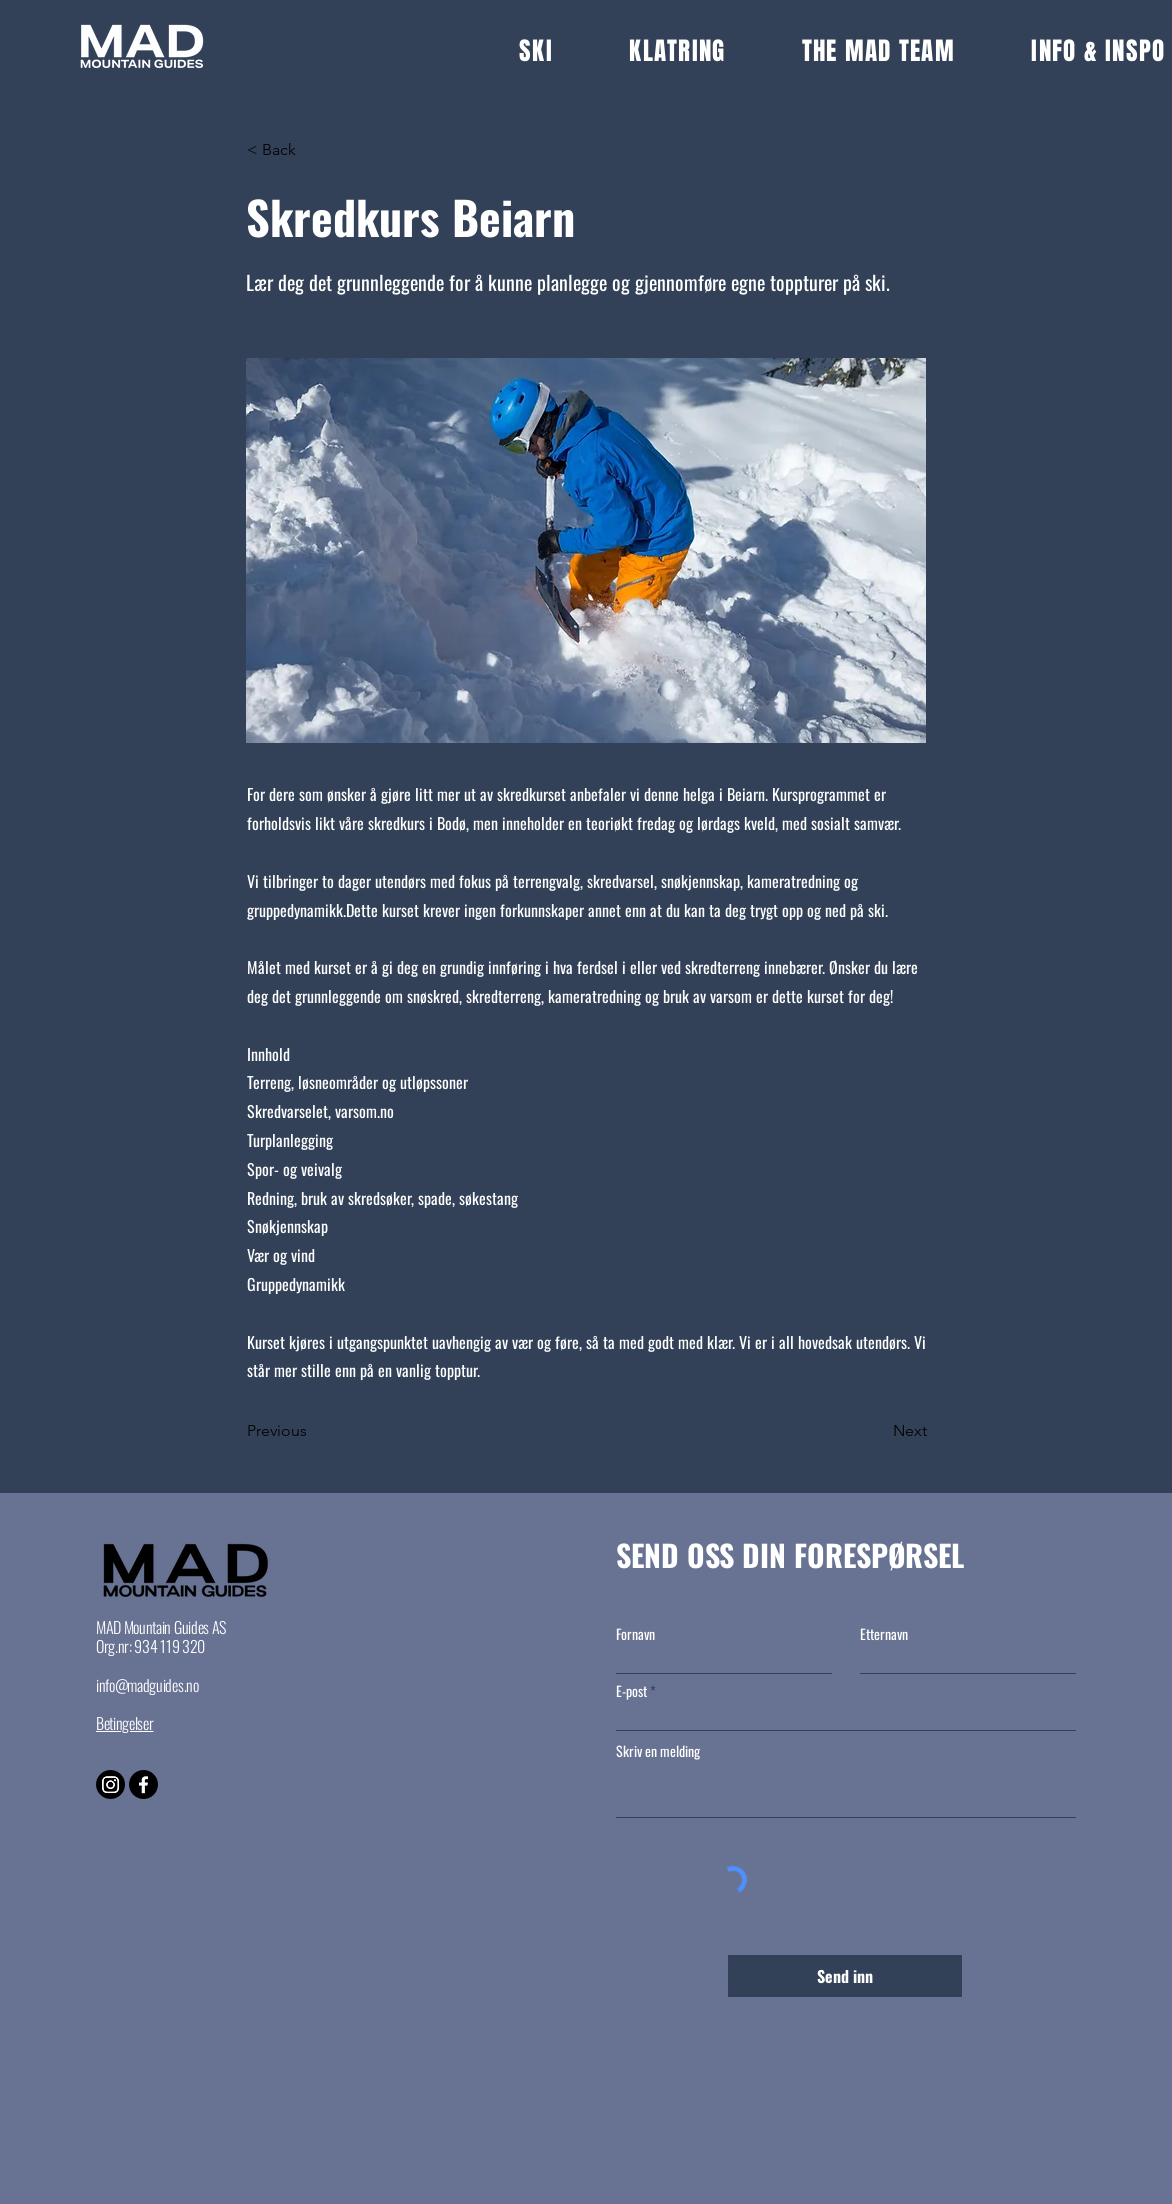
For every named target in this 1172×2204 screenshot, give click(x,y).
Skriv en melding (658, 1751)
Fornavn (635, 1634)
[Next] (877, 1431)
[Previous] (313, 1431)
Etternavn (884, 1634)
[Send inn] (845, 1976)
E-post (631, 1691)
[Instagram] (110, 1784)
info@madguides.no (147, 1685)
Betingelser (124, 1723)
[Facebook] (143, 1784)
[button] (574, 51)
